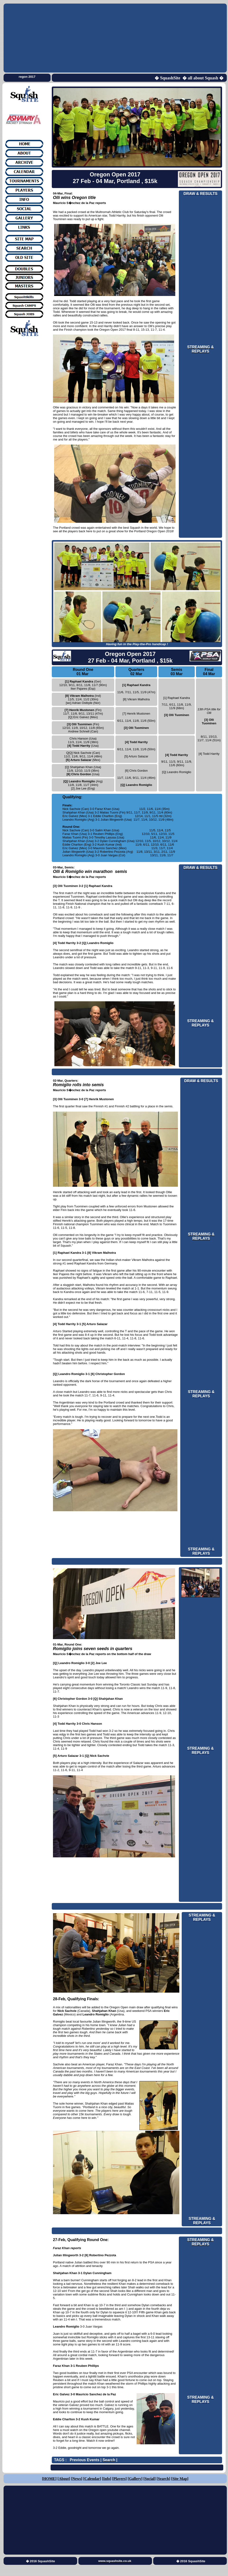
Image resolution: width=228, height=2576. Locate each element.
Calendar (92, 2479)
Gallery (135, 2479)
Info (106, 2479)
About (64, 2479)
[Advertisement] (115, 38)
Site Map (179, 2479)
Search (163, 2479)
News (76, 2479)
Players (120, 2479)
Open (134, 654)
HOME (49, 2479)
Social (149, 2479)
